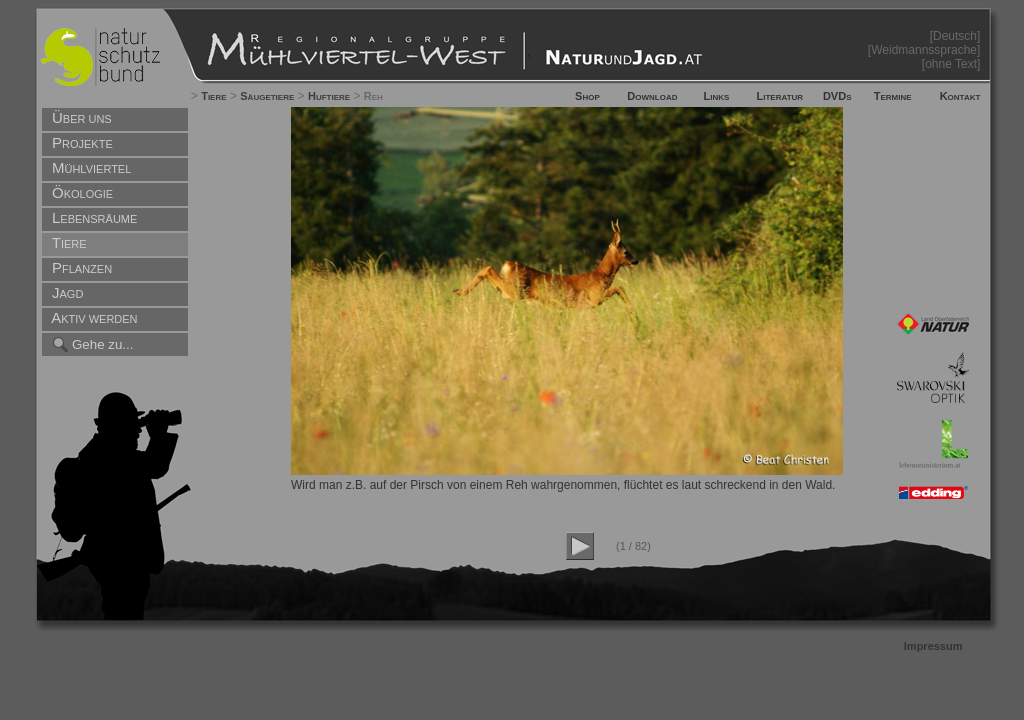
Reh (373, 96)
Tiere (213, 96)
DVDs (837, 96)
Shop (587, 96)
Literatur (780, 96)
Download (652, 96)
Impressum (933, 646)
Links (717, 96)
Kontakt (960, 96)
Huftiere (329, 96)
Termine (893, 96)
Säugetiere (267, 96)
